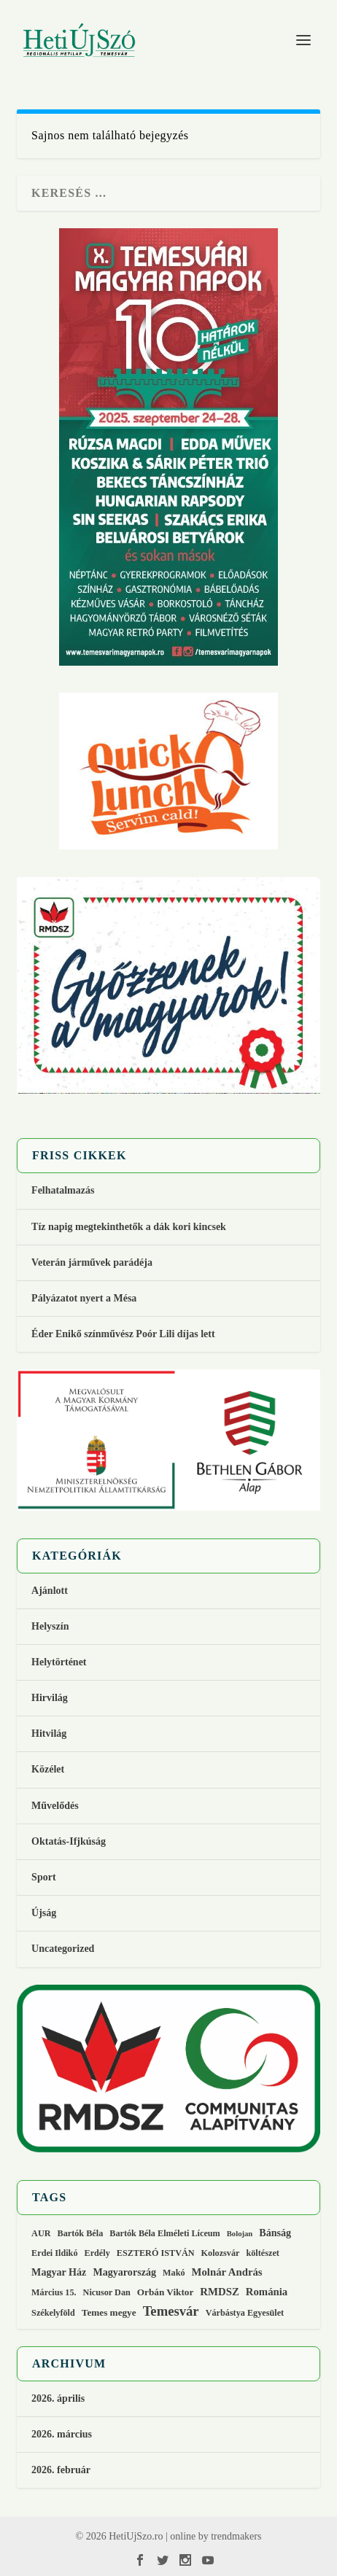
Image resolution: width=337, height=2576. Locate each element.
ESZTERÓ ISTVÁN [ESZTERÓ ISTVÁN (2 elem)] (156, 2253)
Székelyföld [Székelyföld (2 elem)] (53, 2313)
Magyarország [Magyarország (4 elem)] (124, 2272)
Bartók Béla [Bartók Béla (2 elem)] (81, 2233)
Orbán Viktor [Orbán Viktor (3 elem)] (165, 2292)
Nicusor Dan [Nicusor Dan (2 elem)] (107, 2292)
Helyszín (50, 1626)
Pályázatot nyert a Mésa (83, 1298)
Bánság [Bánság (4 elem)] (275, 2232)
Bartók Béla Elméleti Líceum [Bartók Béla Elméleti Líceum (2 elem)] (164, 2233)
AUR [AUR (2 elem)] (40, 2233)
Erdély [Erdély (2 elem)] (97, 2253)
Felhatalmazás (62, 1190)
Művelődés (55, 1805)
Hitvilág (48, 1733)
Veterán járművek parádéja (91, 1262)
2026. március (61, 2434)
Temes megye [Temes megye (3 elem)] (109, 2312)
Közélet (47, 1769)
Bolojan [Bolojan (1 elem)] (240, 2234)
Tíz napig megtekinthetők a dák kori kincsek (128, 1226)
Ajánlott (49, 1590)
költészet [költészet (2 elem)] (262, 2253)
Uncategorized (62, 1948)
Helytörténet (58, 1662)
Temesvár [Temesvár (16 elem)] (171, 2311)
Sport (43, 1877)
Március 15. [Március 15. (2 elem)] (53, 2292)
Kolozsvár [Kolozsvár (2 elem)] (220, 2253)
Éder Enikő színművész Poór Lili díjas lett (123, 1333)
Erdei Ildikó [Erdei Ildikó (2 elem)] (54, 2253)
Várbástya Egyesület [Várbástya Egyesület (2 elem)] (245, 2313)
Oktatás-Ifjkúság (69, 1841)
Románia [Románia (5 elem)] (267, 2291)
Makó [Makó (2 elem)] (174, 2273)
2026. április (58, 2398)
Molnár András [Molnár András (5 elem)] (227, 2272)
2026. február (60, 2469)
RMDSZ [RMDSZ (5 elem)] (219, 2291)
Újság (43, 1912)
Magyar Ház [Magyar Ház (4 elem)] (58, 2272)
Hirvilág (49, 1697)
